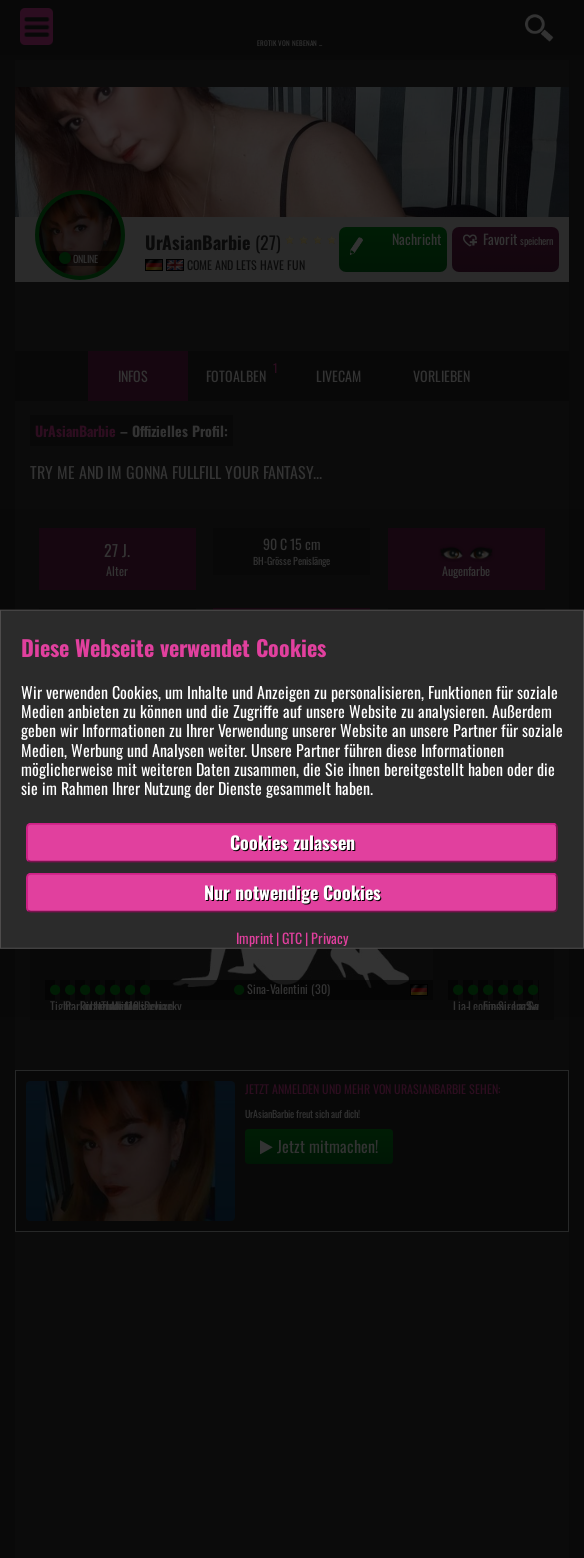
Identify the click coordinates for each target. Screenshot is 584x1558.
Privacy (329, 936)
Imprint (254, 936)
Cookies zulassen (292, 842)
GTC (292, 936)
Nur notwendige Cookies (292, 892)
